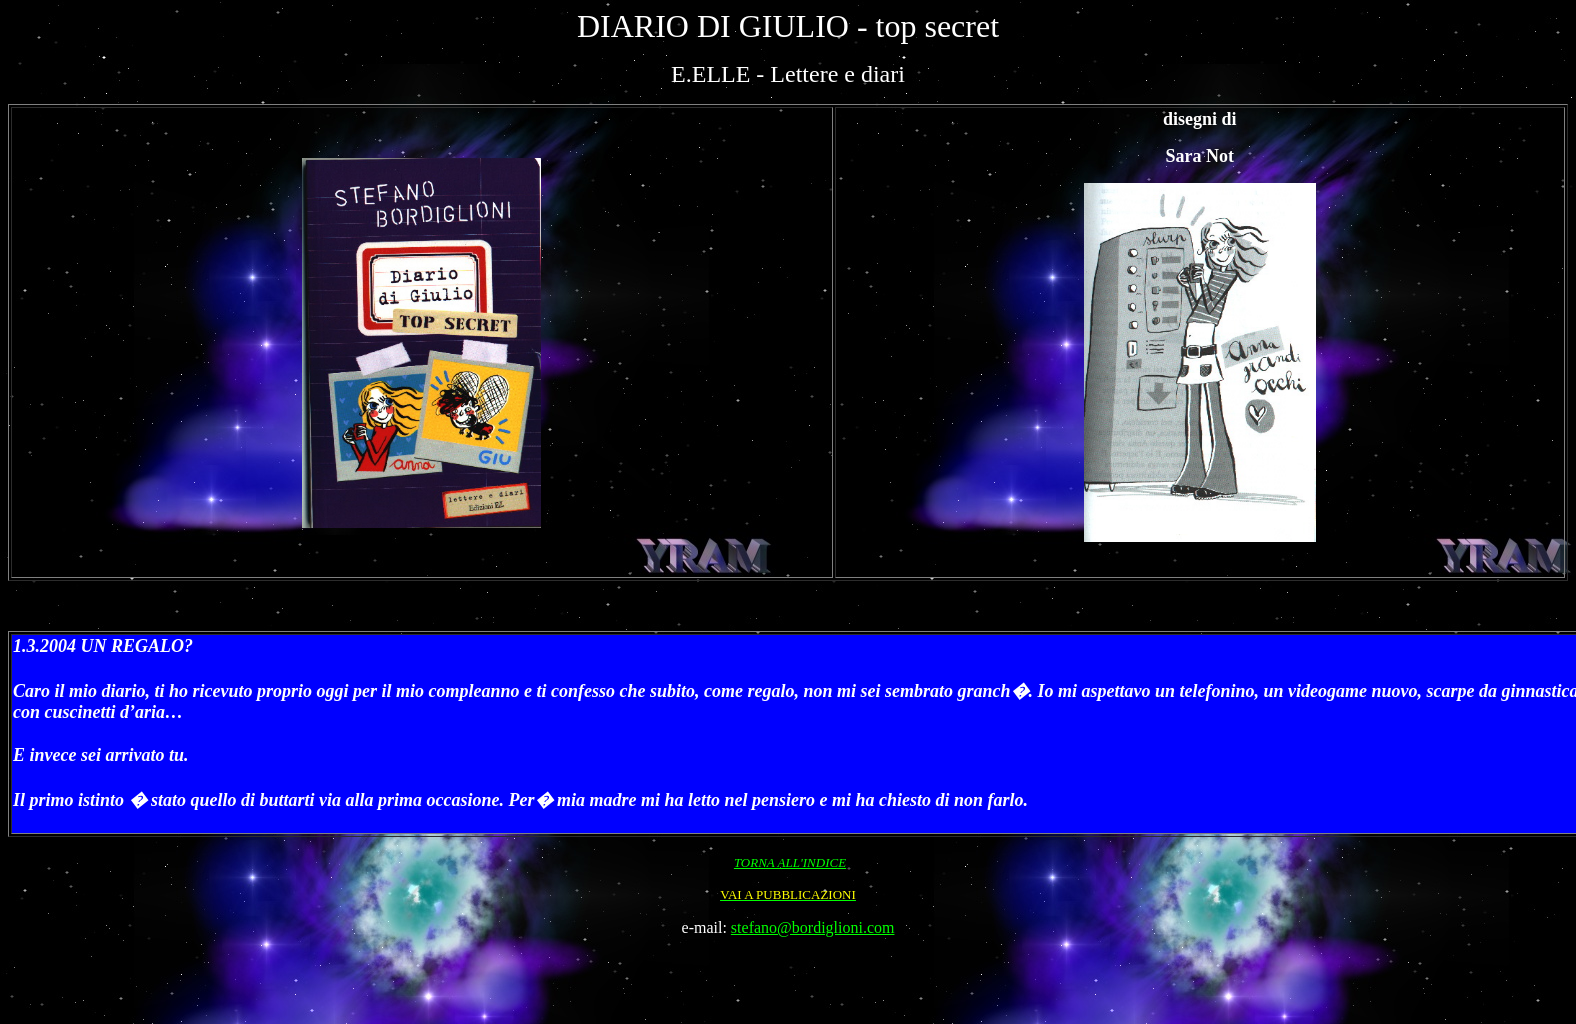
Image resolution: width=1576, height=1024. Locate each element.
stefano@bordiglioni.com (813, 927)
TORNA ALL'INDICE (790, 862)
